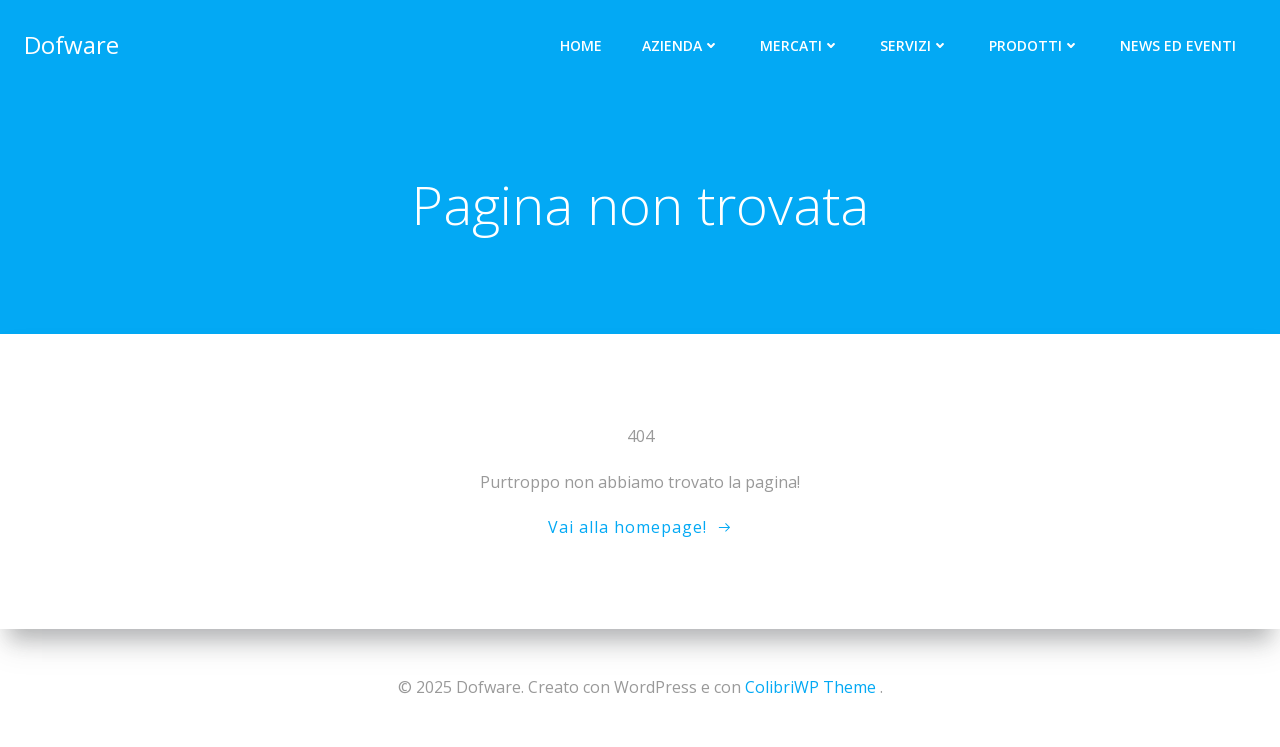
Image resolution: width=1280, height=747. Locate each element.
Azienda (681, 45)
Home (581, 45)
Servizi (914, 45)
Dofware (71, 44)
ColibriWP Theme (810, 687)
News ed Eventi (1178, 45)
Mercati (800, 45)
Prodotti (1034, 45)
